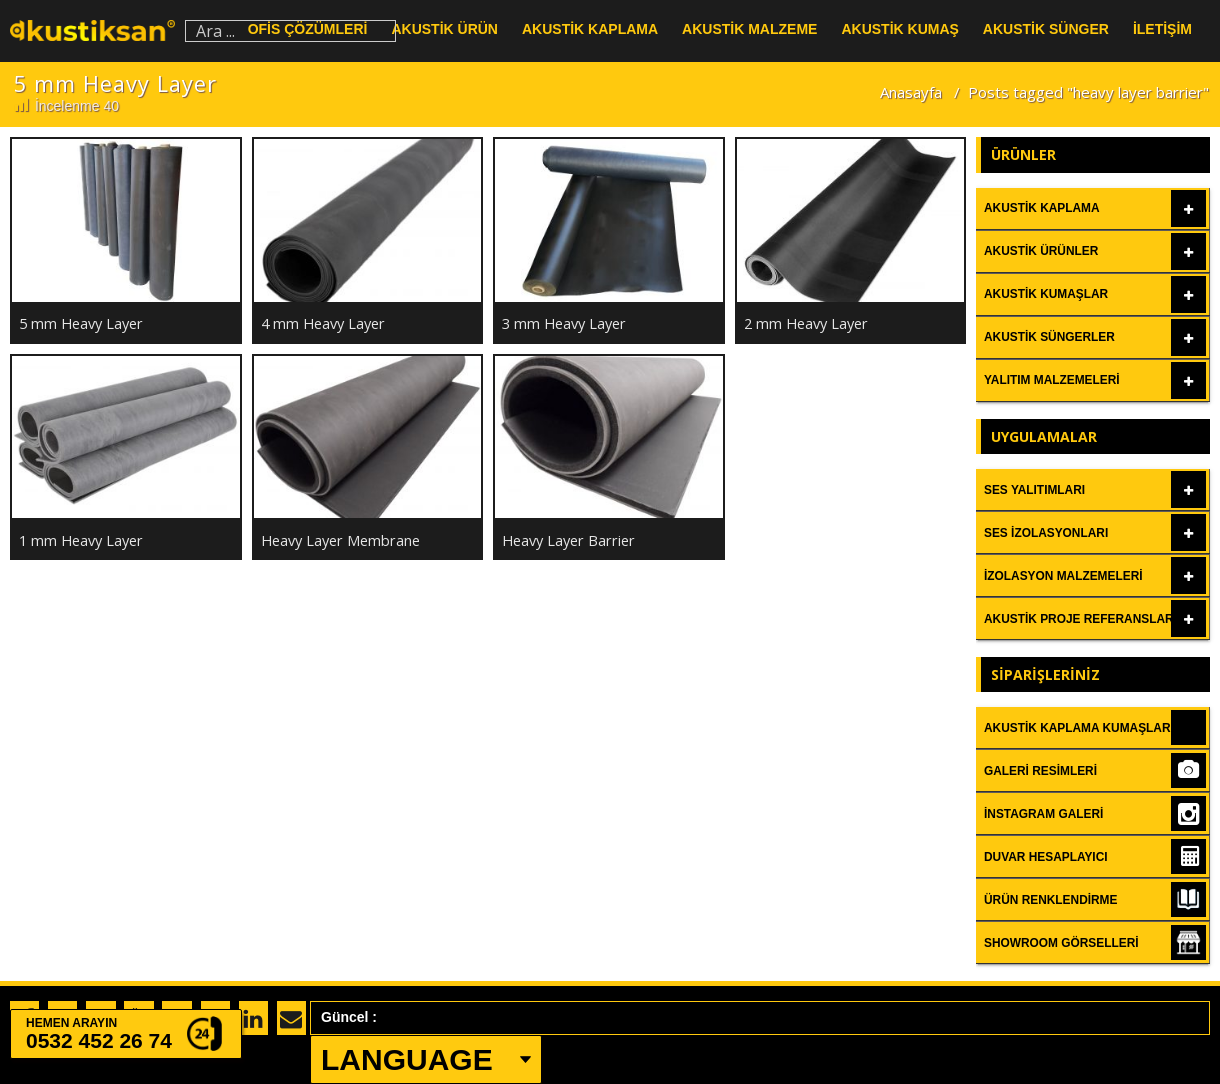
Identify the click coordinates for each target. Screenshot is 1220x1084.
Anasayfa (911, 92)
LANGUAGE (407, 1059)
